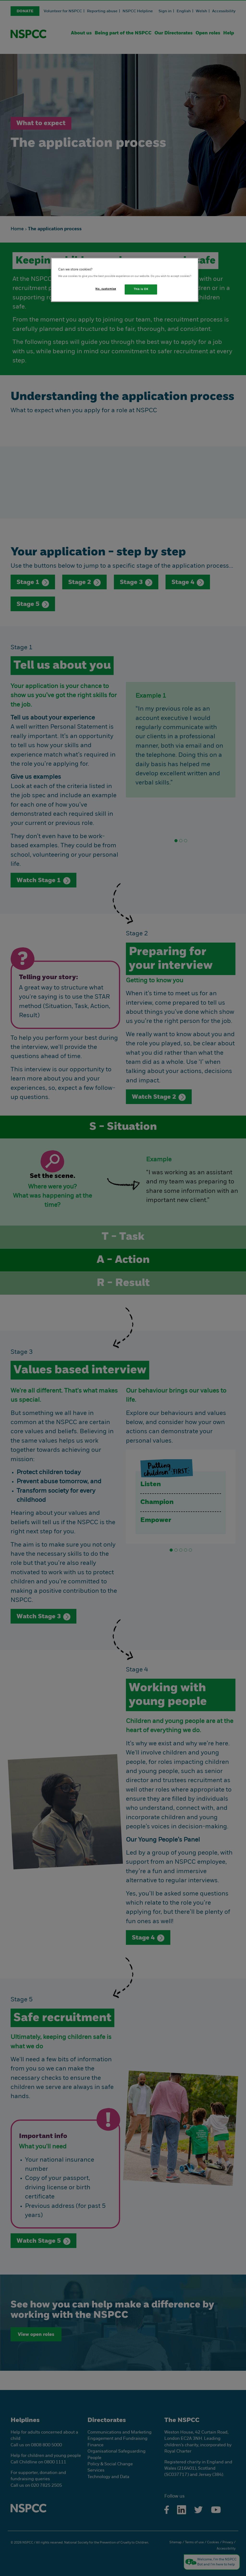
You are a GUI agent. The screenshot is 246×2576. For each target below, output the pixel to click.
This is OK (141, 289)
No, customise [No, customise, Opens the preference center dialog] (105, 289)
